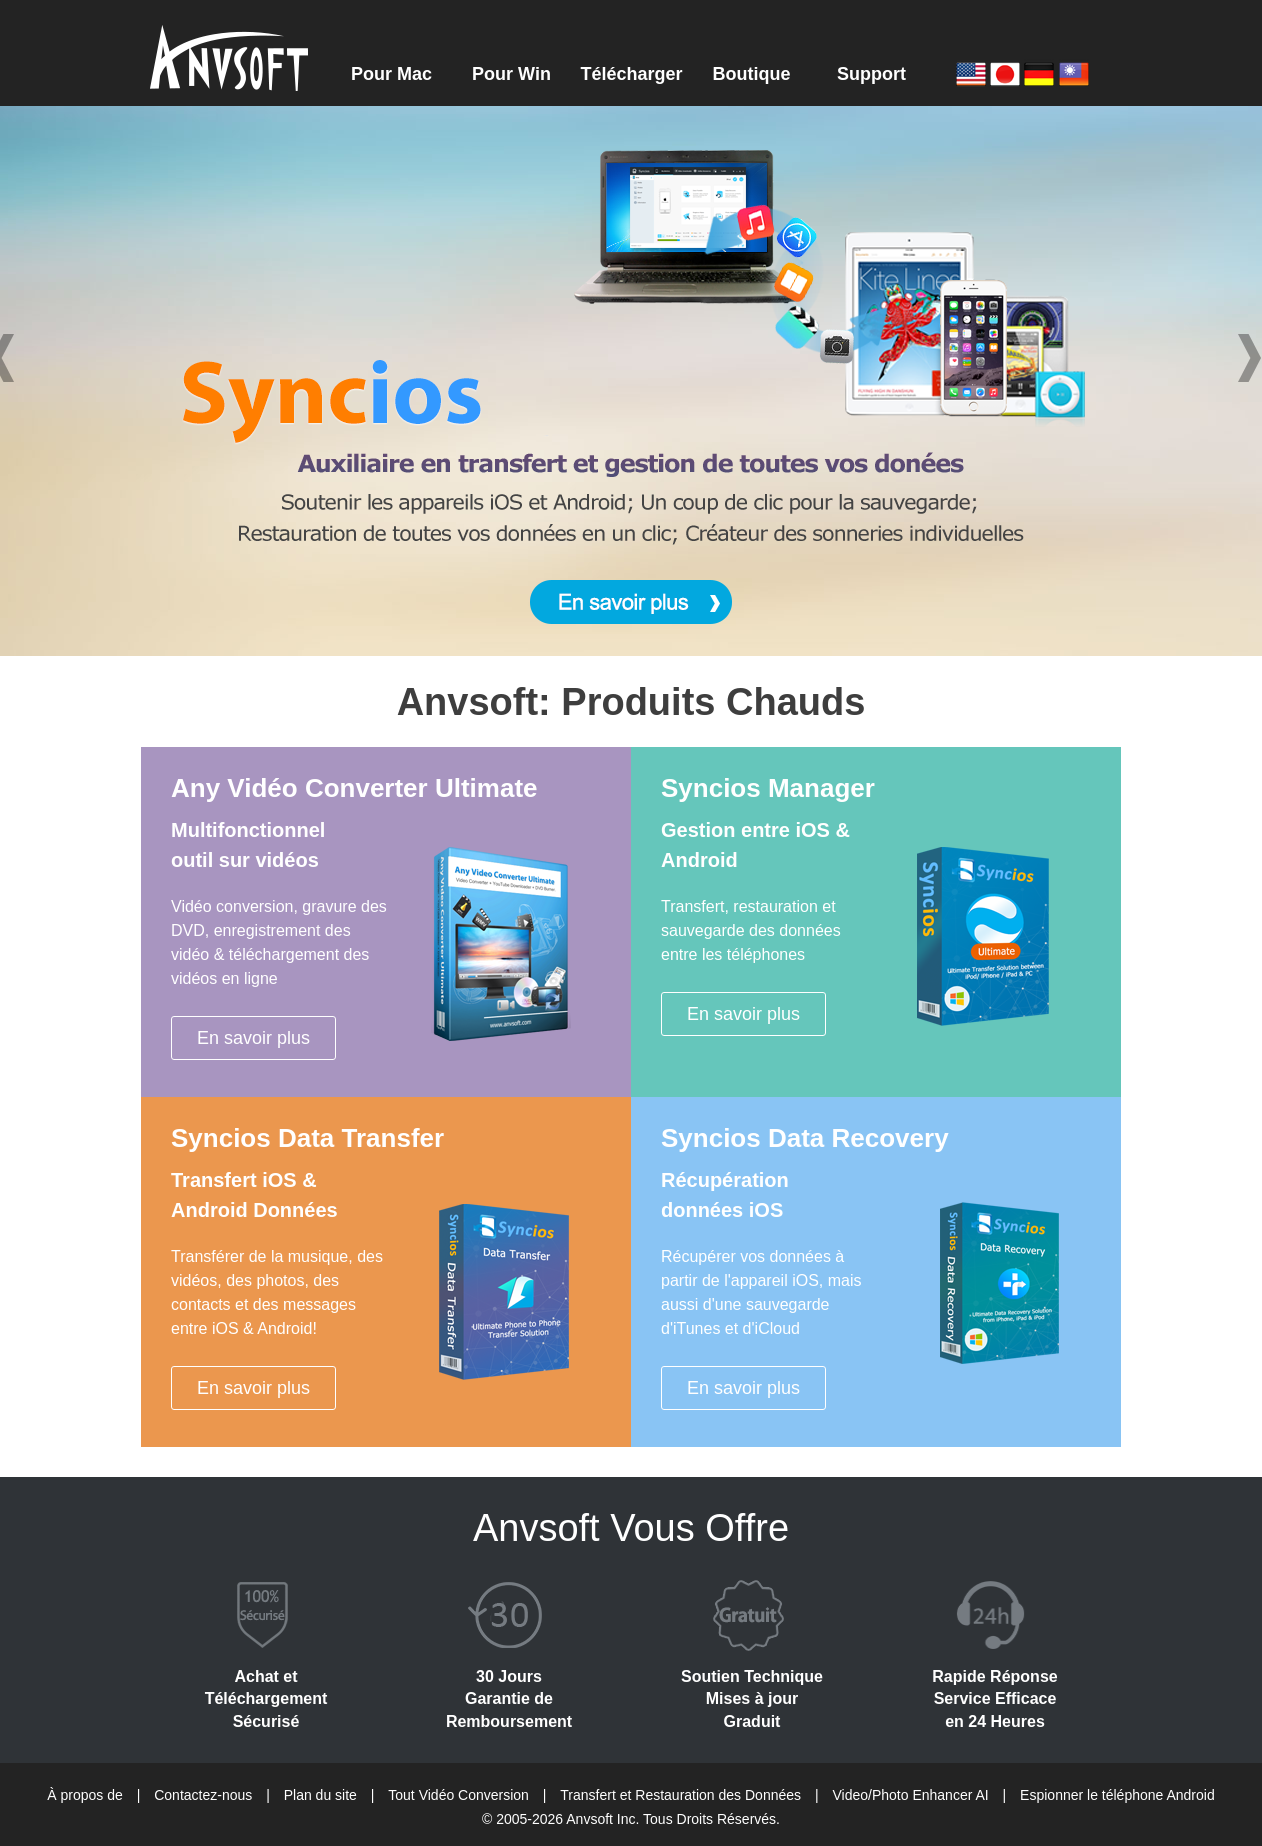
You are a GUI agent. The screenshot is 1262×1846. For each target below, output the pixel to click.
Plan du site (320, 1795)
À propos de (85, 1795)
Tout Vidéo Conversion (458, 1795)
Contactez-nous (203, 1795)
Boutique (752, 74)
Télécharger (631, 74)
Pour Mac (391, 74)
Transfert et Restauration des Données (680, 1795)
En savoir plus (253, 1038)
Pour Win (511, 74)
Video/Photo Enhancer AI (910, 1795)
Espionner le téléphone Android (1117, 1795)
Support (871, 74)
